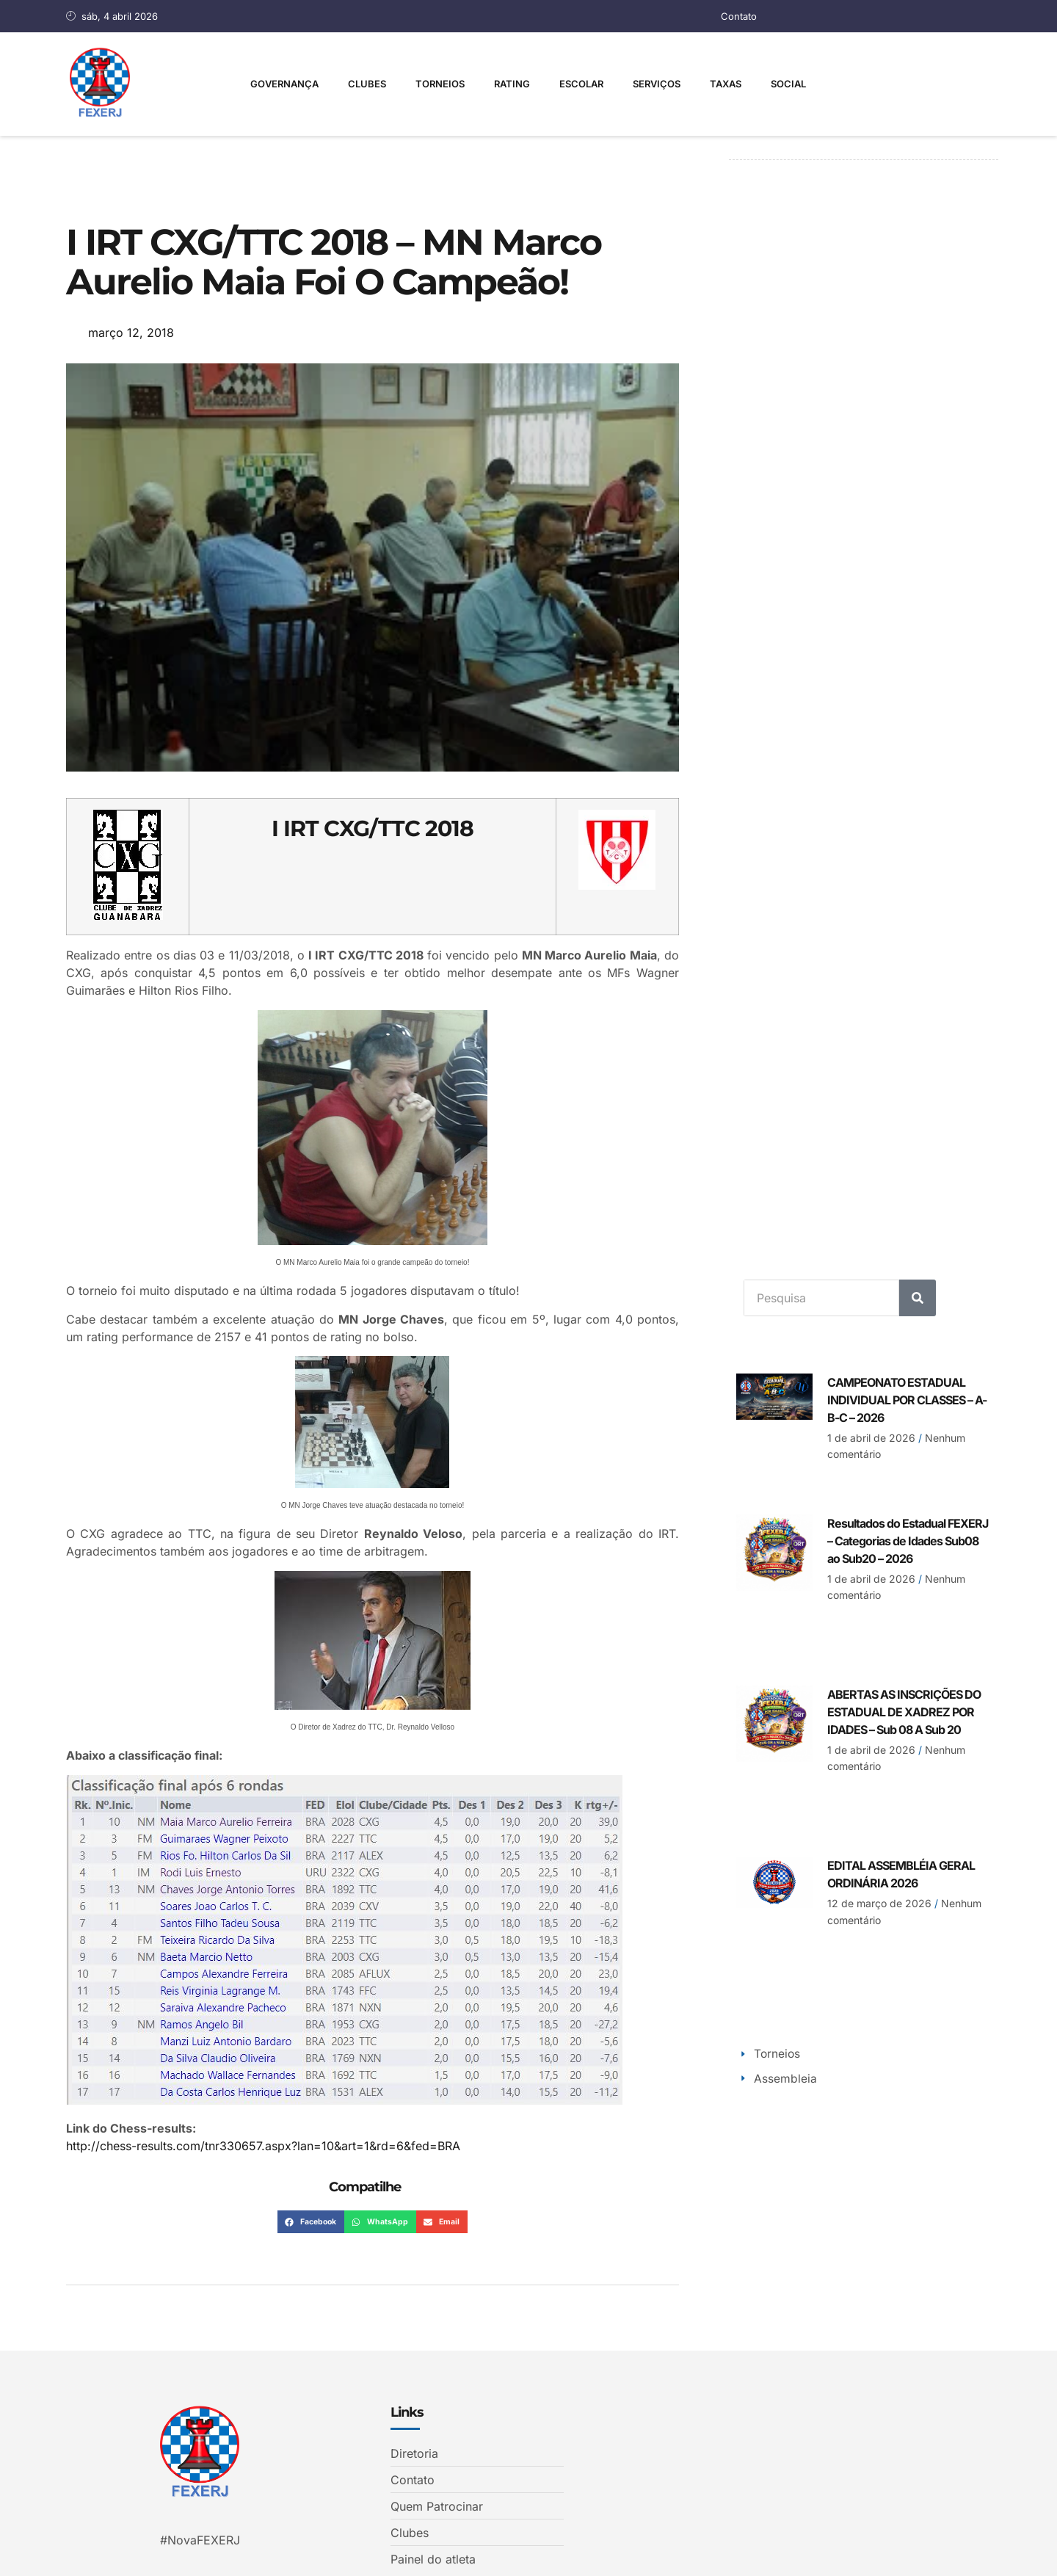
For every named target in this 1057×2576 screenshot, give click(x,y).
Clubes (367, 84)
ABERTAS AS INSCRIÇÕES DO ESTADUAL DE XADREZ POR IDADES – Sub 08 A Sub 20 (904, 1711)
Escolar (581, 84)
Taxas (725, 84)
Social (788, 84)
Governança (284, 84)
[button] (310, 2222)
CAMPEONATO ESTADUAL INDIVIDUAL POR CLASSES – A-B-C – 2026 (907, 1399)
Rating (512, 84)
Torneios (440, 84)
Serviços (656, 84)
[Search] (917, 1297)
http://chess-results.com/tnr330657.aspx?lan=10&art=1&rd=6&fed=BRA (263, 2145)
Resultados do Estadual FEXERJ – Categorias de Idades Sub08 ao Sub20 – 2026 (907, 1540)
